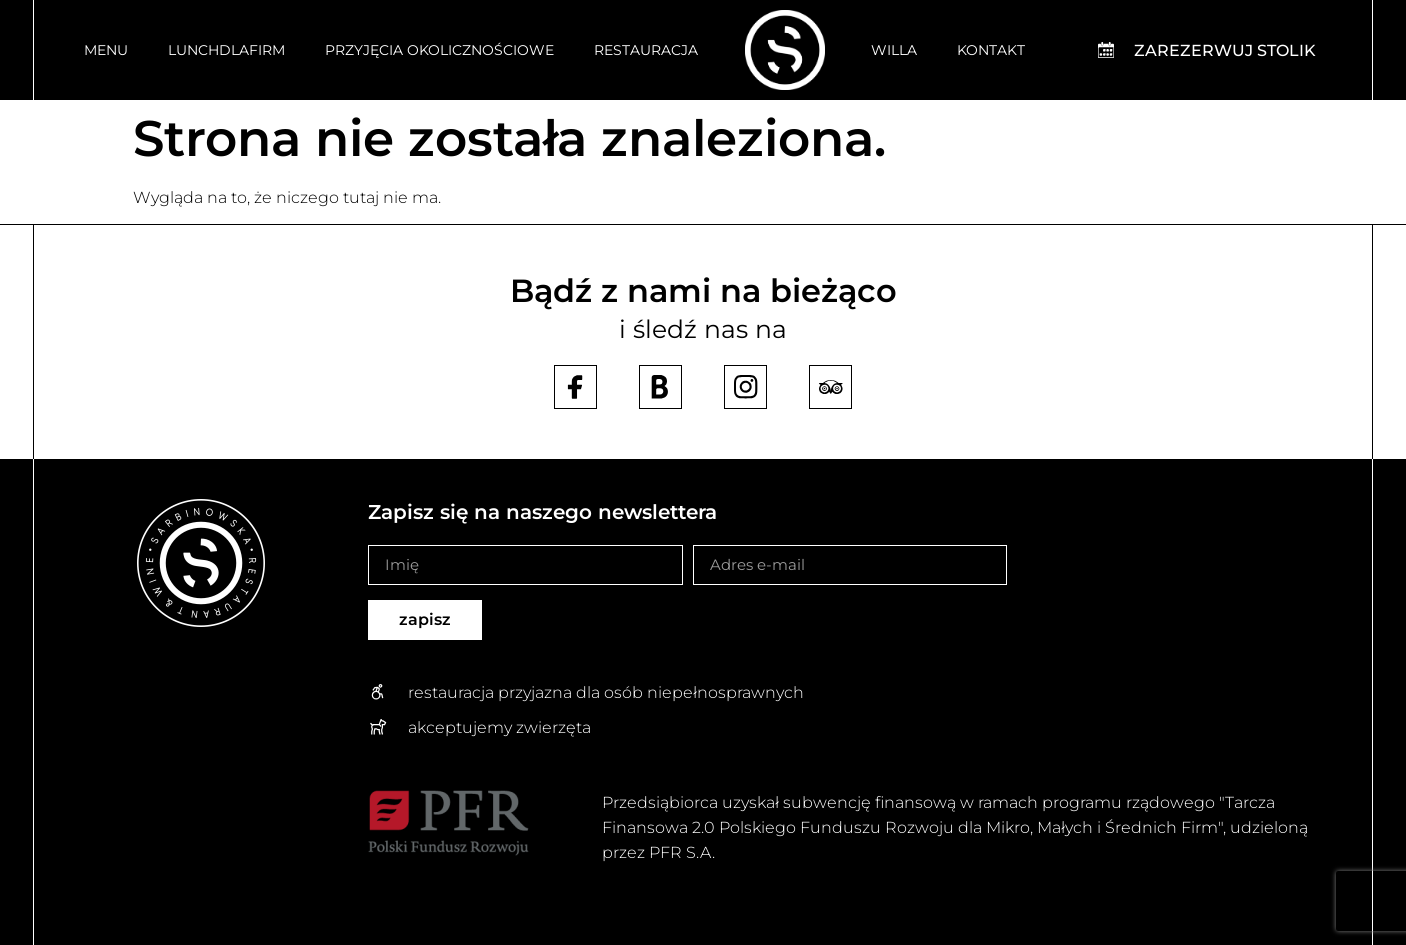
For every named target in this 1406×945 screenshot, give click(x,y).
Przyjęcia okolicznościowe (439, 50)
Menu (106, 50)
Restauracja (646, 50)
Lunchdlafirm (226, 50)
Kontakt (991, 50)
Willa (894, 50)
